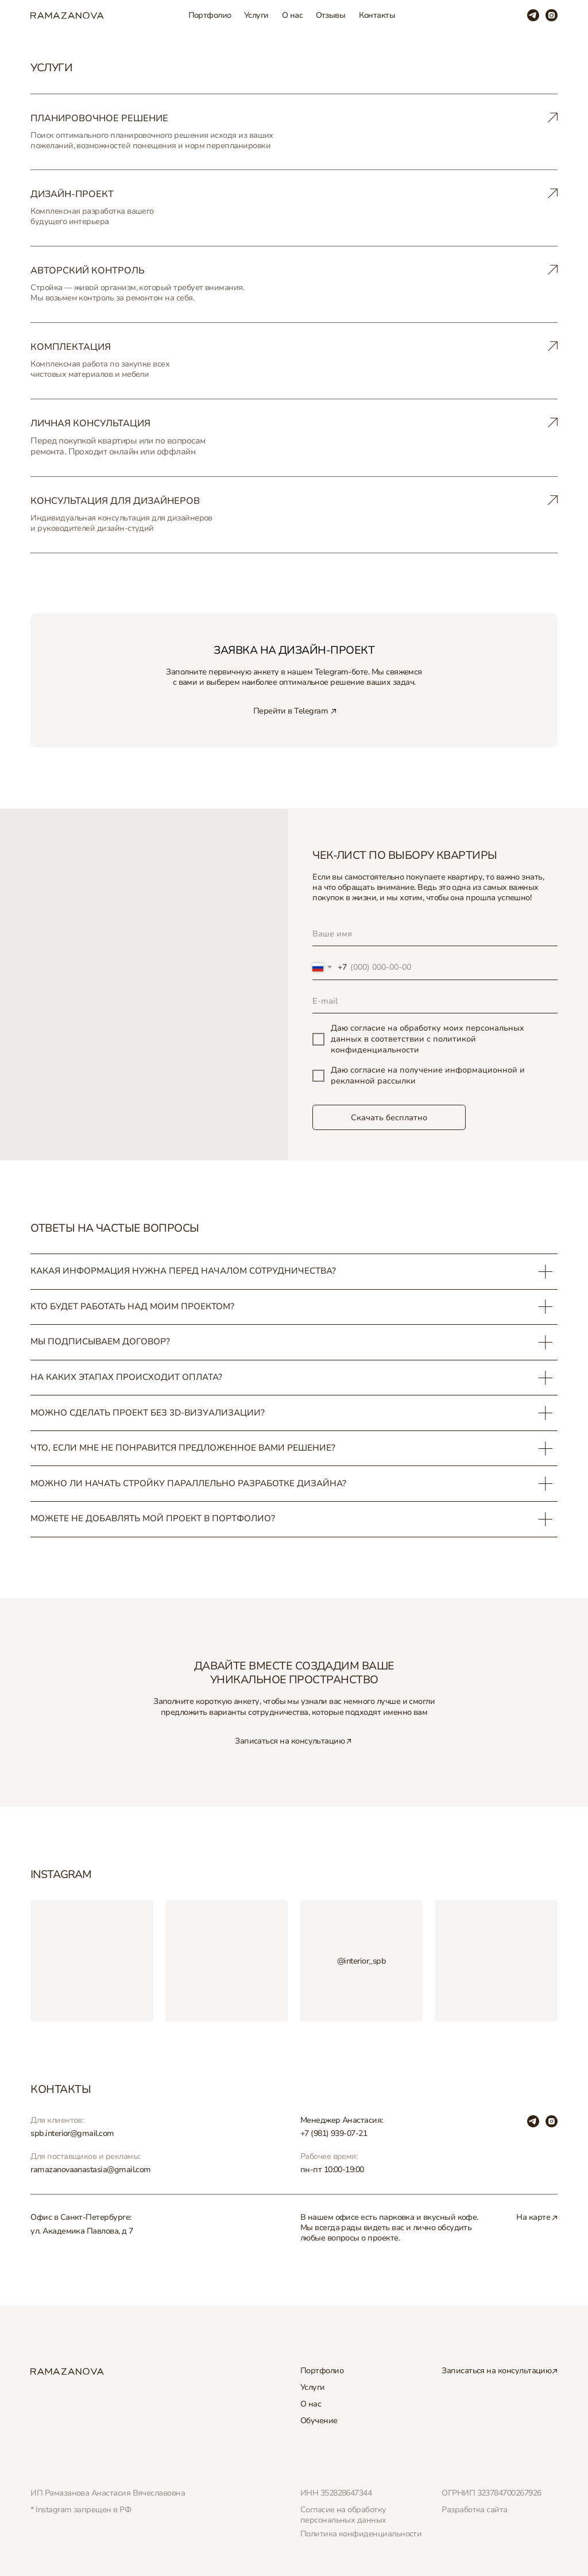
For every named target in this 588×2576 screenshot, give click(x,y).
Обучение (319, 2420)
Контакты (377, 15)
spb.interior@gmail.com (72, 2133)
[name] (435, 933)
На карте (533, 2217)
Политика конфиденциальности (361, 2533)
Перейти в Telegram (290, 710)
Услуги (256, 15)
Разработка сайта (474, 2509)
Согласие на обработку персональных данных (343, 2514)
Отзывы (331, 15)
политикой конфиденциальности (403, 1044)
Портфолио (209, 15)
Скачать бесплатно (389, 1117)
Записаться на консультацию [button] (290, 1741)
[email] (435, 1001)
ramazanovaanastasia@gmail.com (90, 2169)
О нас (292, 15)
